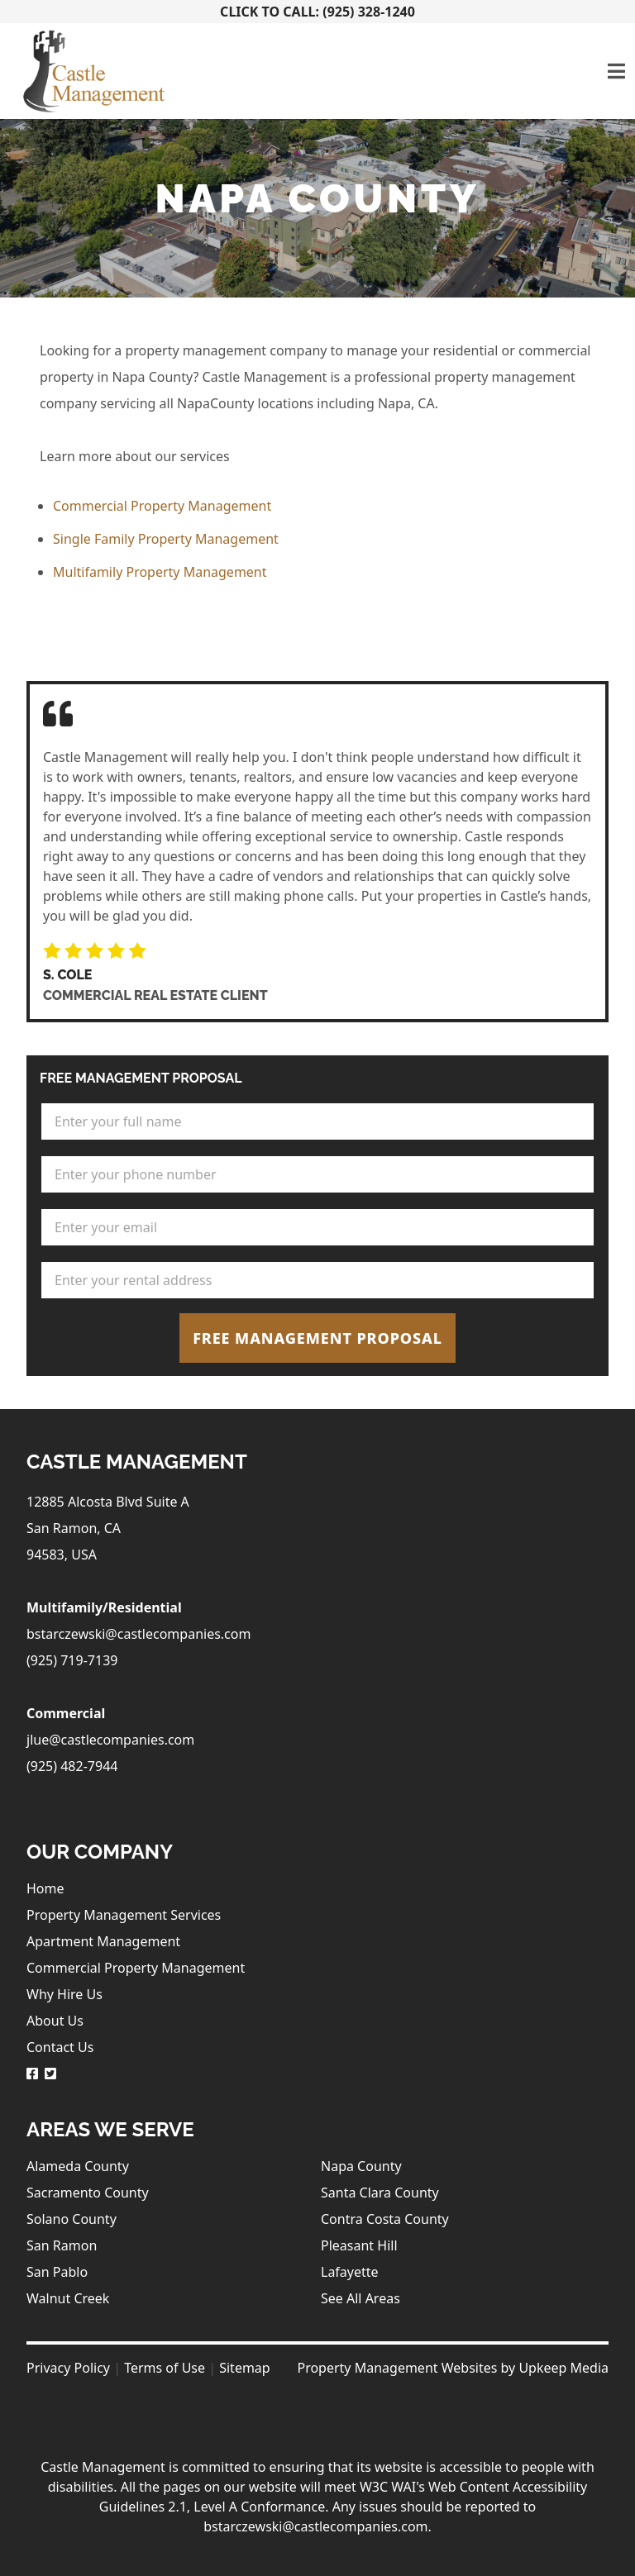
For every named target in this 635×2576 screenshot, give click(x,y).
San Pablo (57, 2272)
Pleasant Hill (359, 2245)
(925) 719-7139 (71, 1660)
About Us (55, 2021)
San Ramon (61, 2245)
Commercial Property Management (162, 506)
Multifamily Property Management (160, 572)
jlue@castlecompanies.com (110, 1740)
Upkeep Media (563, 2368)
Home (45, 1888)
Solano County (71, 2219)
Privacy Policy (68, 2368)
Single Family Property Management (166, 539)
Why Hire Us (64, 1994)
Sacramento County (87, 2192)
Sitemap (244, 2368)
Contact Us (59, 2047)
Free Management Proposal (317, 1338)
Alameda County (77, 2166)
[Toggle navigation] (616, 71)
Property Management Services (123, 1915)
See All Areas (360, 2298)
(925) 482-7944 (71, 1766)
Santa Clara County (380, 2192)
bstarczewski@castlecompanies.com (138, 1634)
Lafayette (350, 2272)
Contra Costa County (385, 2219)
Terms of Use (164, 2368)
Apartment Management (103, 1941)
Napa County (361, 2166)
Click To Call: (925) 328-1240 (317, 11)
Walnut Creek (67, 2298)
